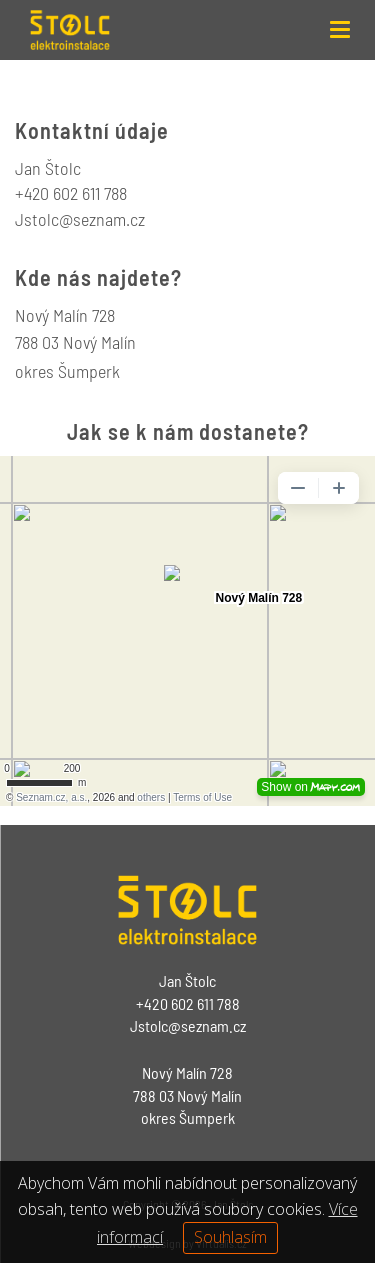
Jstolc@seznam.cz (188, 1025)
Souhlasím (230, 1237)
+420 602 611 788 (71, 193)
